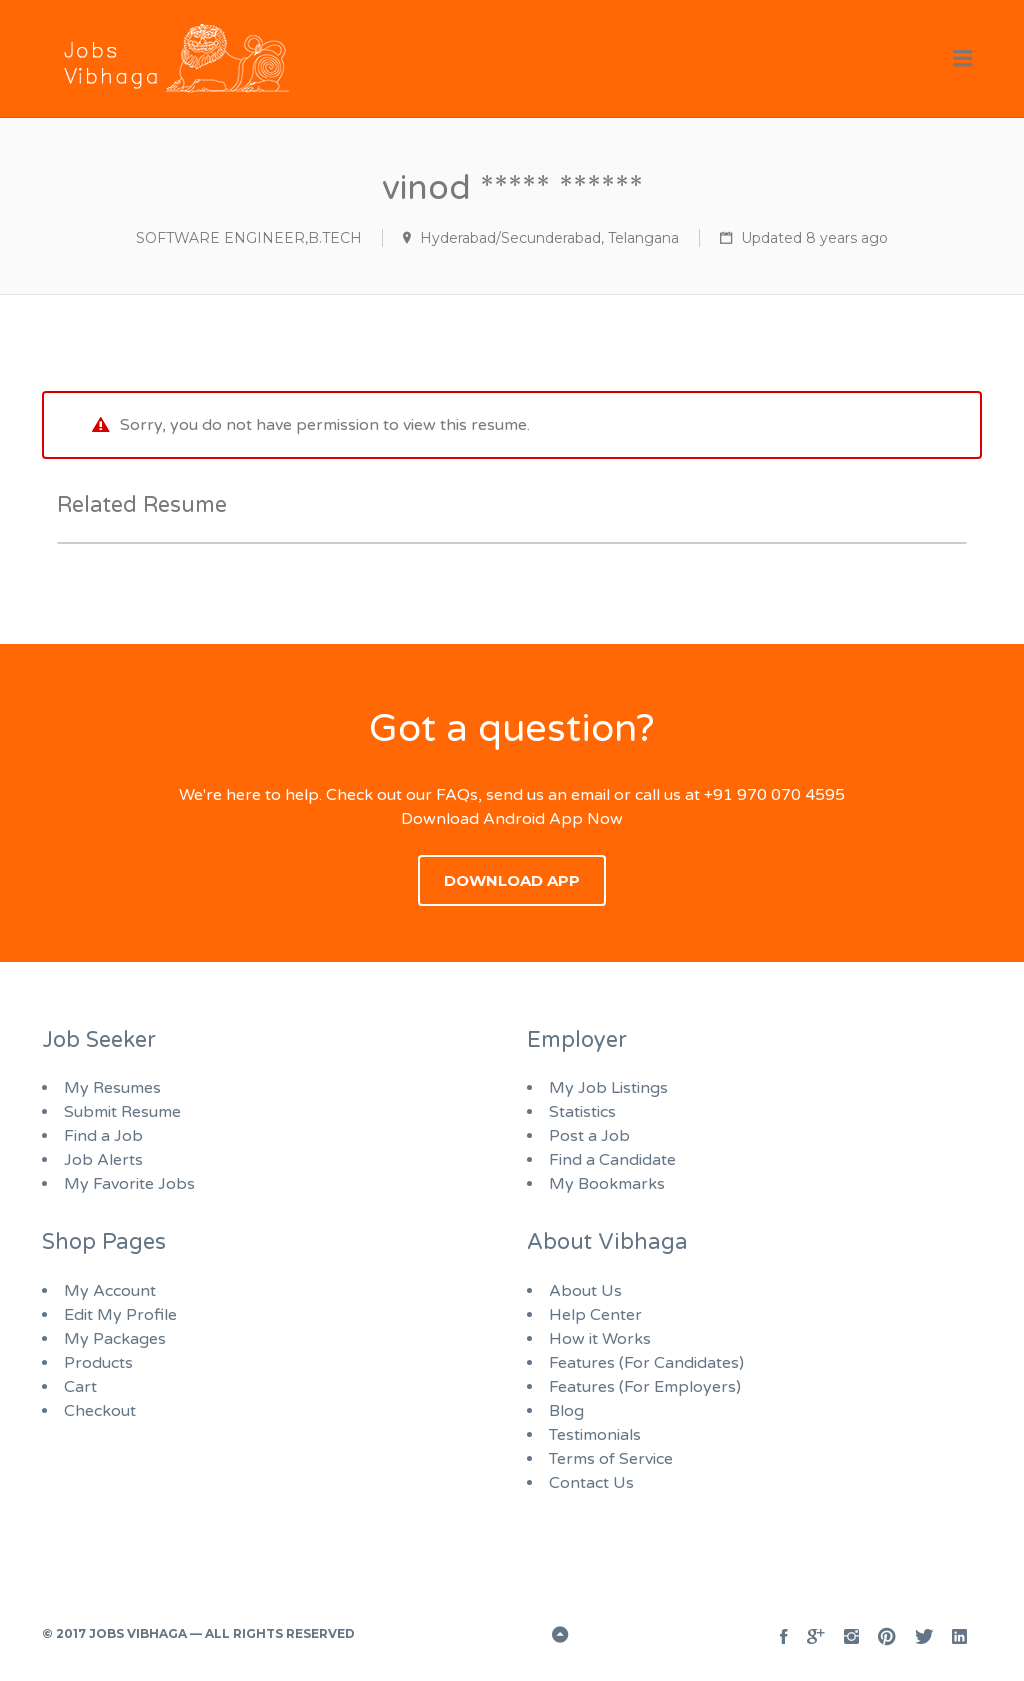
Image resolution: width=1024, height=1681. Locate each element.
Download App (512, 880)
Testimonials (595, 1435)
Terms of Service (611, 1459)
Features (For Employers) (645, 1387)
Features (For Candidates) (646, 1363)
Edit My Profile (120, 1315)
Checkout (100, 1411)
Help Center (595, 1315)
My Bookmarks (607, 1184)
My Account (110, 1291)
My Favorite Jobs (129, 1184)
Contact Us (591, 1483)
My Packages (115, 1339)
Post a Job (589, 1136)
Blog (566, 1411)
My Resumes (112, 1088)
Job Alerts (103, 1160)
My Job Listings (608, 1088)
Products (98, 1363)
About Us (585, 1291)
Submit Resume (122, 1112)
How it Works (600, 1339)
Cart (80, 1387)
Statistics (582, 1112)
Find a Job (103, 1136)
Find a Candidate (612, 1160)
